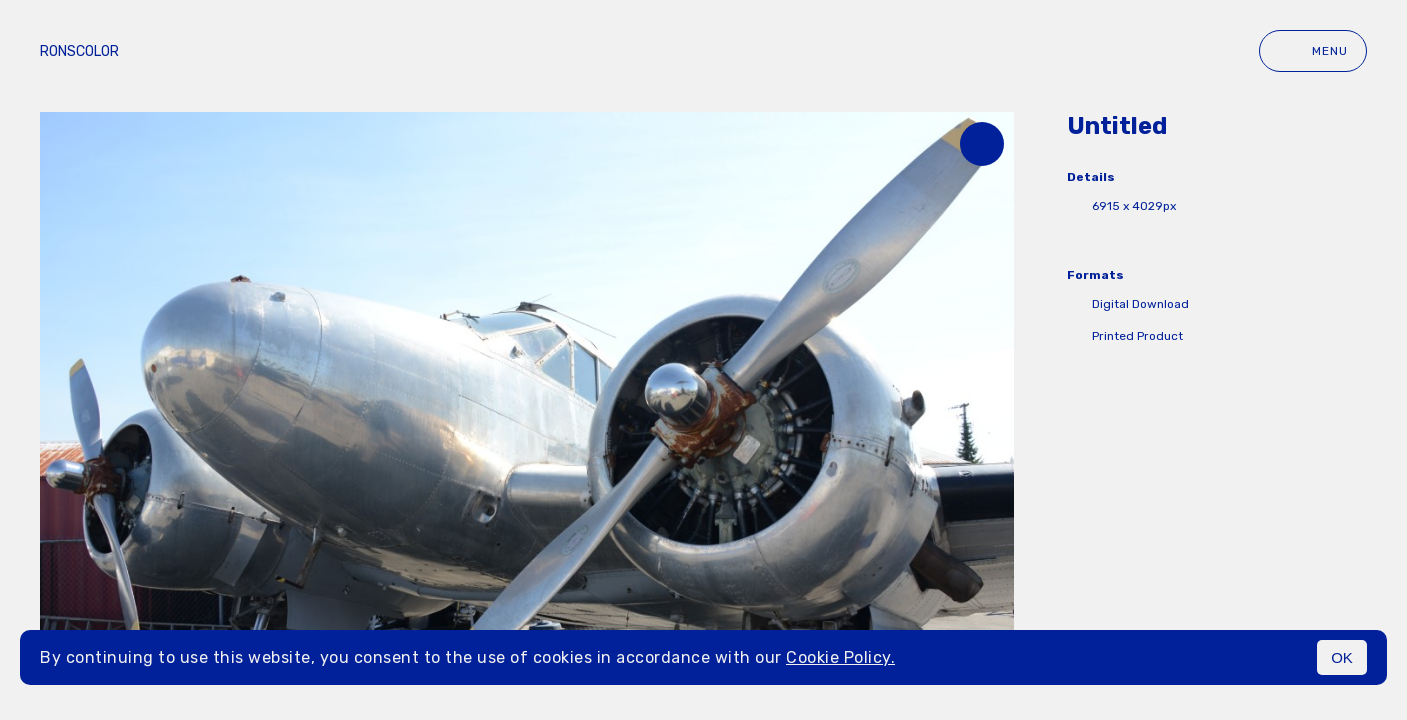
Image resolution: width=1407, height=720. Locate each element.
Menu (1313, 51)
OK (1342, 657)
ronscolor (79, 51)
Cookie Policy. (840, 657)
